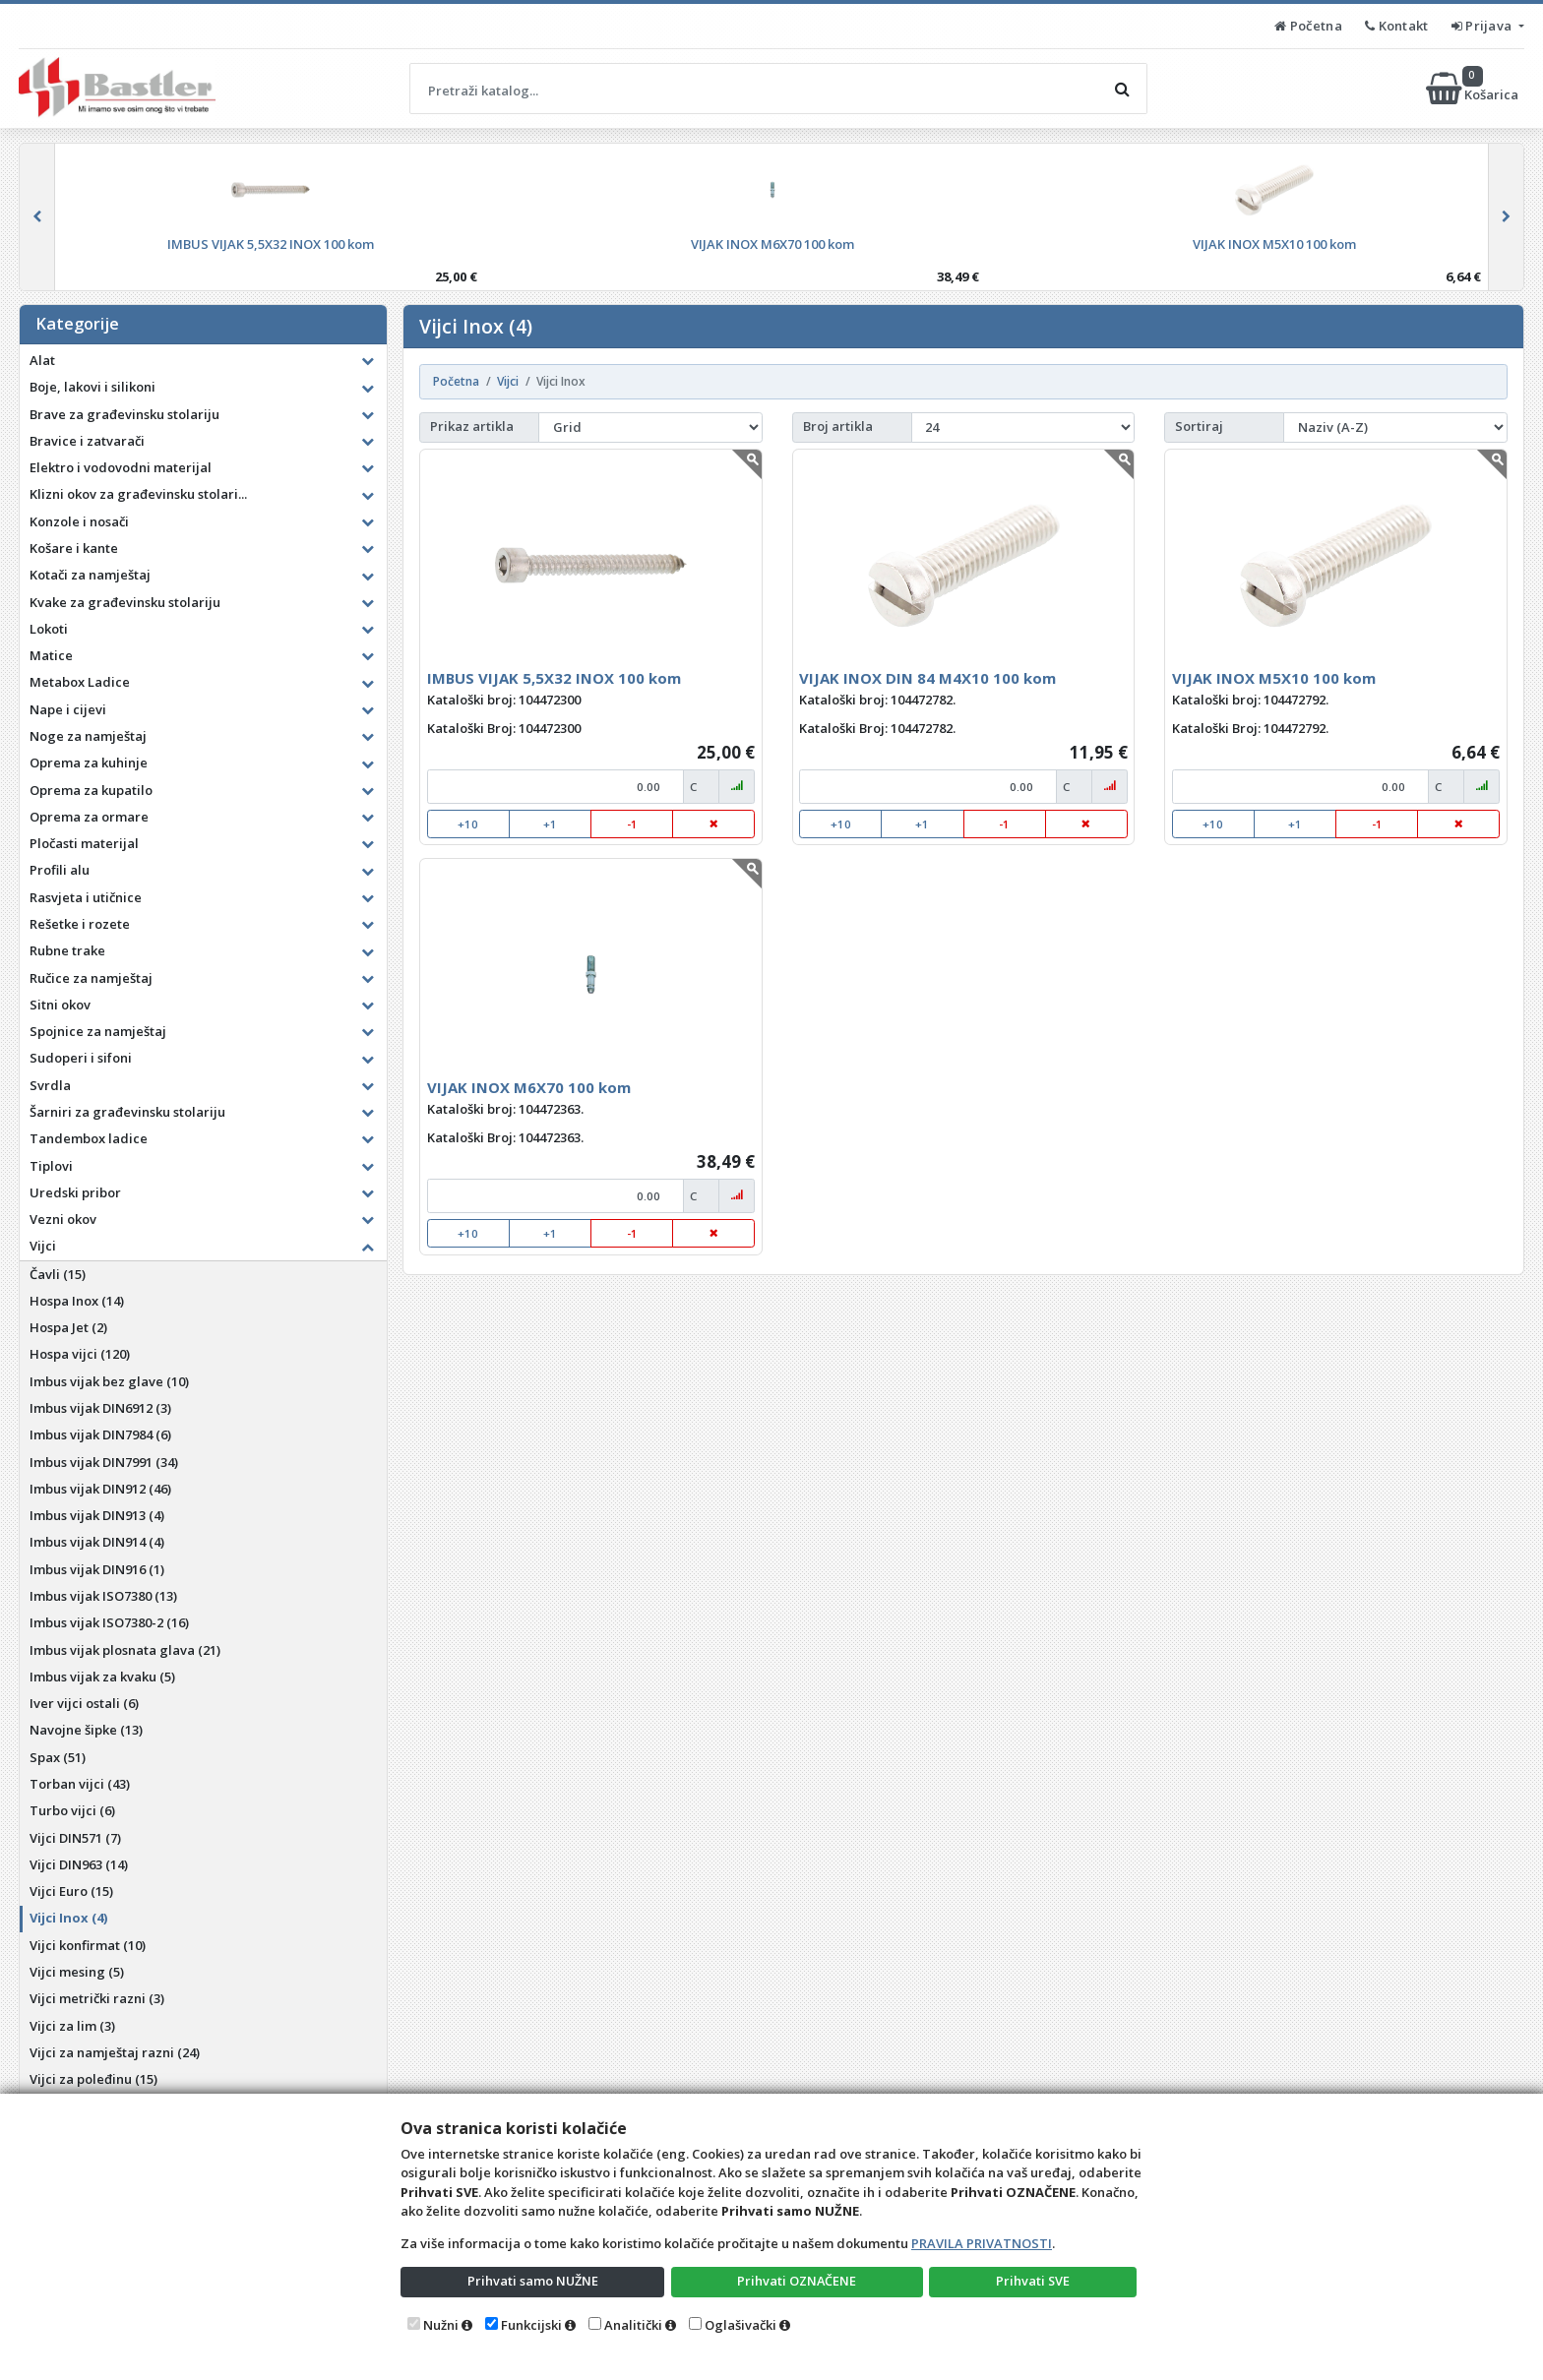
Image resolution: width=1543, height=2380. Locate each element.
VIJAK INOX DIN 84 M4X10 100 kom (927, 678)
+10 (468, 824)
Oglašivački (740, 2325)
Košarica (1473, 88)
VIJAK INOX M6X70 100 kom (529, 1087)
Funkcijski (531, 2325)
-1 (632, 824)
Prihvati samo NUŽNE (532, 2280)
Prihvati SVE (1033, 2280)
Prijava (1483, 25)
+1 (550, 824)
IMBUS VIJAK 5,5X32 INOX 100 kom (554, 678)
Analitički (633, 2325)
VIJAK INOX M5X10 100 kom (1274, 678)
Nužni (441, 2325)
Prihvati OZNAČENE (796, 2280)
